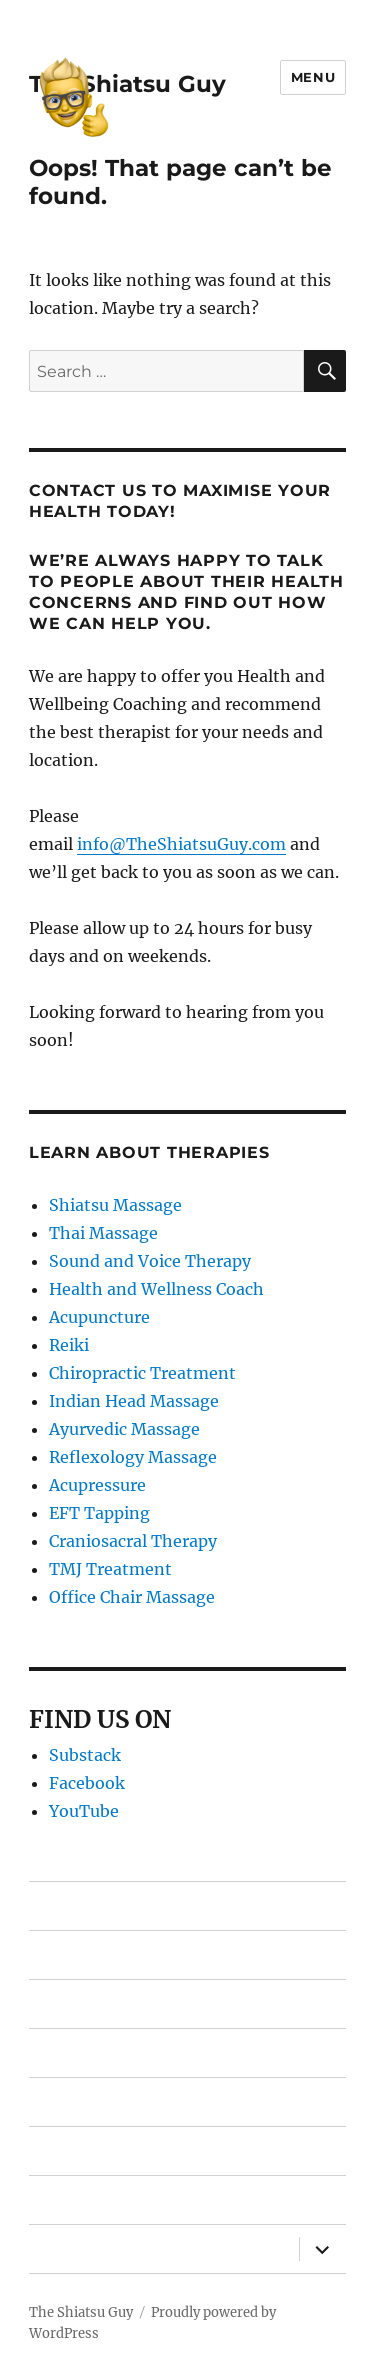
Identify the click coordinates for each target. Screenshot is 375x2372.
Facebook (87, 1783)
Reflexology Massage (133, 1457)
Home (54, 1906)
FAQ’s (51, 2151)
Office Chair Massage (132, 1597)
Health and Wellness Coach (156, 1289)
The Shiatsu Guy (127, 84)
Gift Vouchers (82, 2053)
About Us (66, 2249)
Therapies (67, 1955)
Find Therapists (90, 2004)
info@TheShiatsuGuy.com (181, 844)
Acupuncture (99, 1317)
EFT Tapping (99, 1513)
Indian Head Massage (134, 1401)
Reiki (69, 1345)
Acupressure (97, 1485)
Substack (85, 1755)
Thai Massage (103, 1233)
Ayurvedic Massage (124, 1429)
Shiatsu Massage (115, 1205)
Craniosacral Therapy (133, 1541)
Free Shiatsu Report (109, 2102)
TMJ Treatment (110, 1569)
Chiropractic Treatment (142, 1373)
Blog (47, 2200)
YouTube (84, 1811)
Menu (313, 77)
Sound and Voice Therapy (150, 1261)
